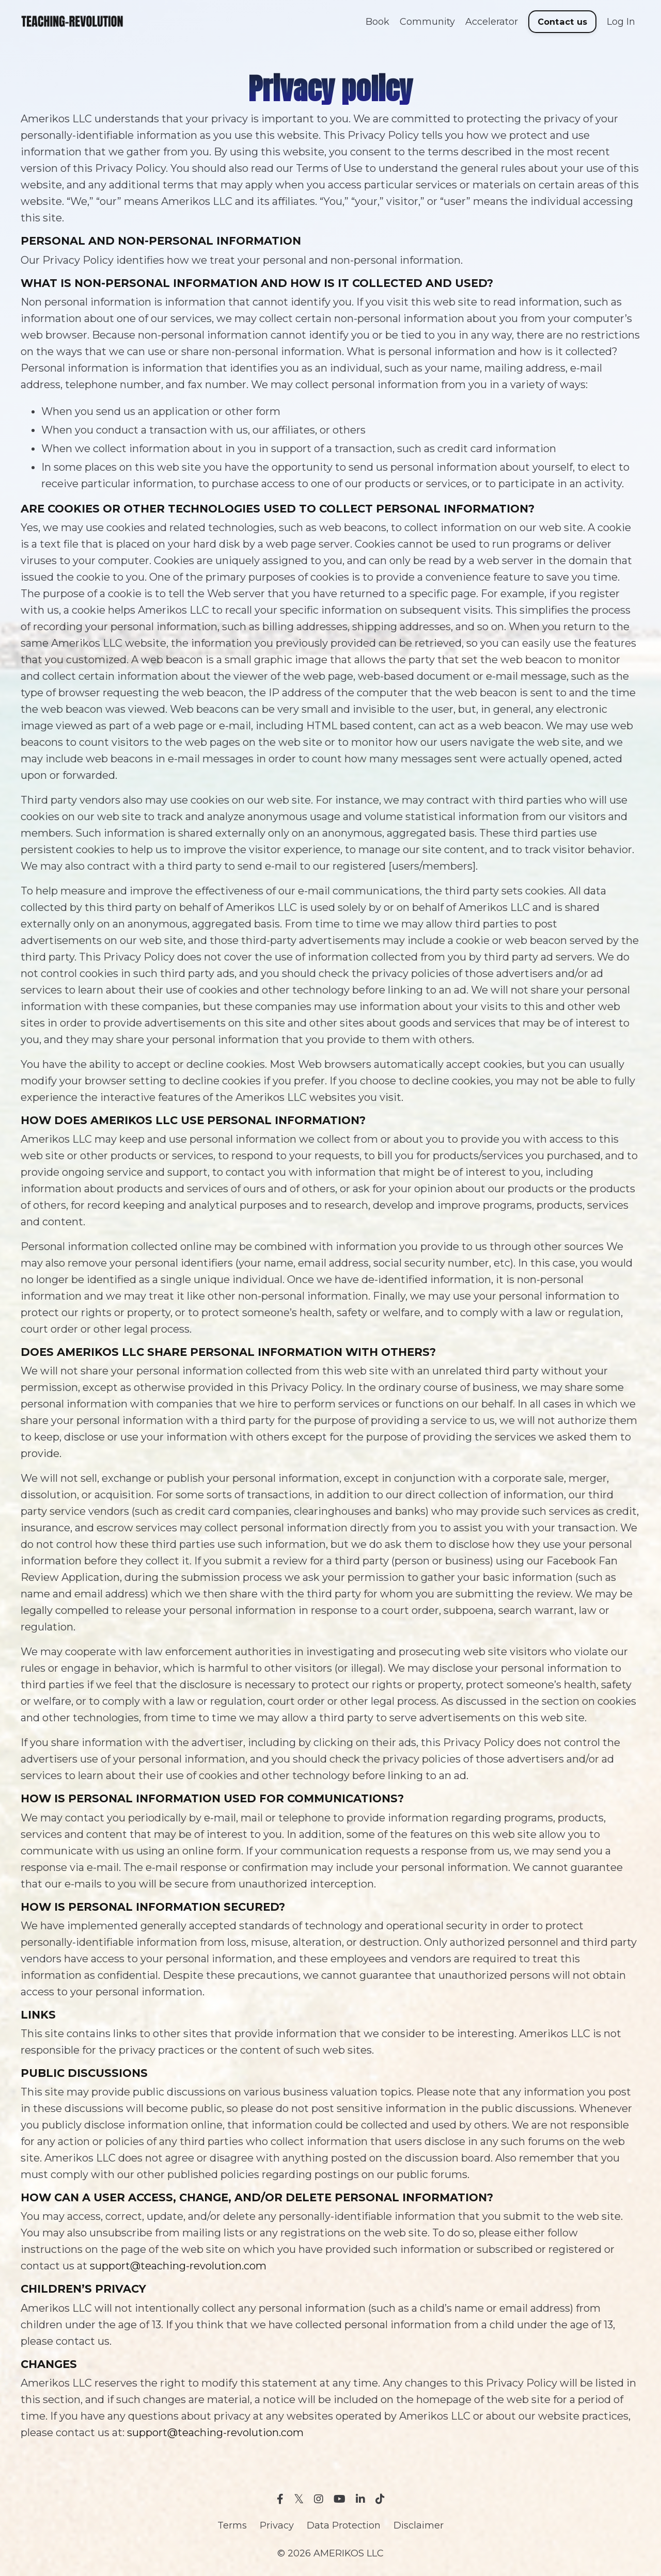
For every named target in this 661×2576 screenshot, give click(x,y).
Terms (232, 2525)
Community (427, 21)
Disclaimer (419, 2525)
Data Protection (344, 2525)
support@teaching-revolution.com (178, 2266)
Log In (621, 21)
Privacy (277, 2525)
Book (377, 21)
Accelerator (491, 21)
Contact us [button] (563, 22)
